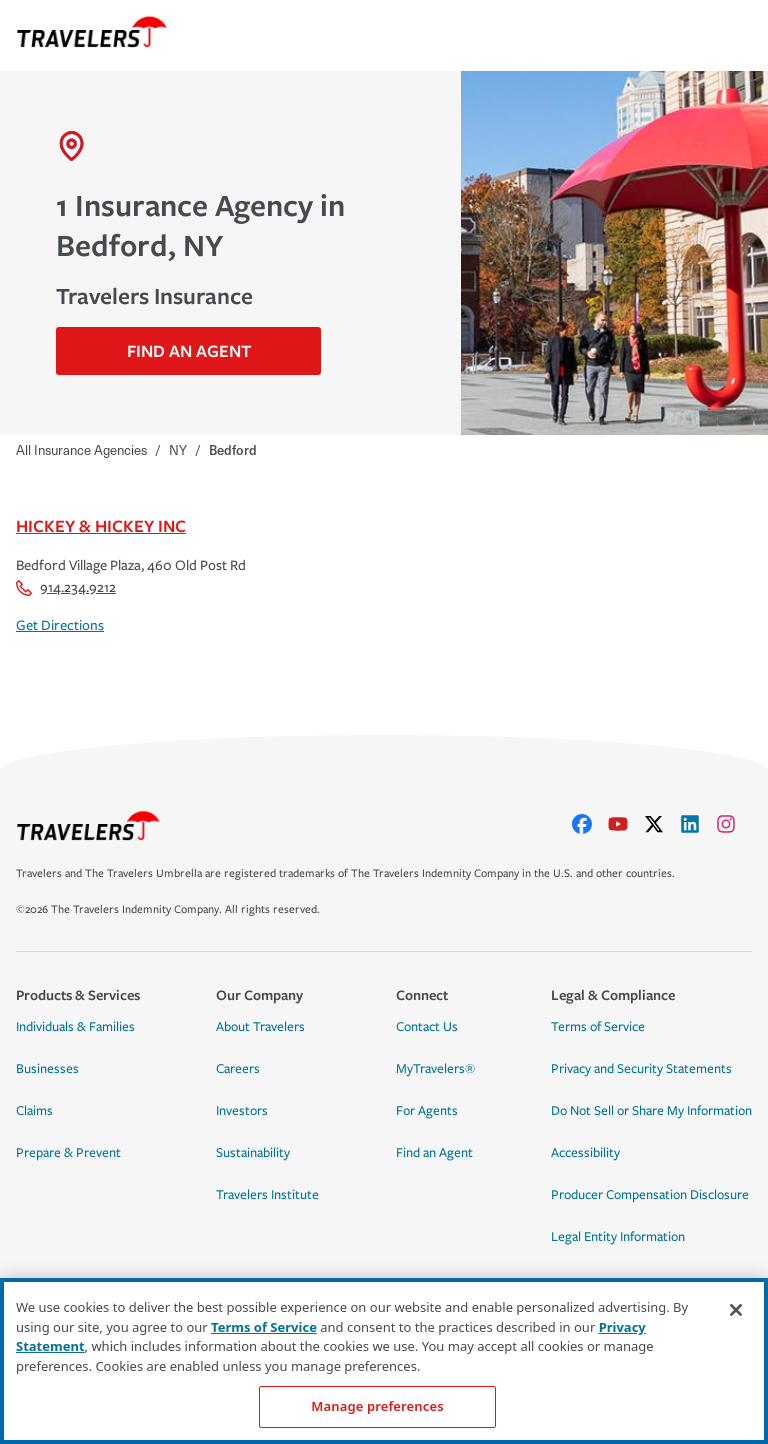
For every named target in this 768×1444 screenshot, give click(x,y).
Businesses (47, 1069)
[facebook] (590, 824)
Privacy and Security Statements (641, 1069)
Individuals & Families (75, 1027)
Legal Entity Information (618, 1237)
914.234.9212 (66, 587)
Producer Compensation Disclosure (650, 1195)
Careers (238, 1069)
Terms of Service (598, 1027)
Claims (34, 1111)
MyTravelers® (435, 1069)
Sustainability (253, 1153)
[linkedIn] (698, 824)
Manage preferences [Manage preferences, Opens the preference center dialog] (377, 1406)
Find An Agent (189, 350)
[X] (662, 824)
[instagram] (734, 824)
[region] (384, 1361)
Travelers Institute (267, 1195)
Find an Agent (434, 1153)
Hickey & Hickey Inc (101, 525)
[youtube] (626, 824)
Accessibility (585, 1153)
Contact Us (427, 1027)
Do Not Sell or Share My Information (651, 1111)
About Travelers (260, 1027)
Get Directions (60, 625)
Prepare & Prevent (68, 1153)
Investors (242, 1111)
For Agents (427, 1111)
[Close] (736, 1310)
